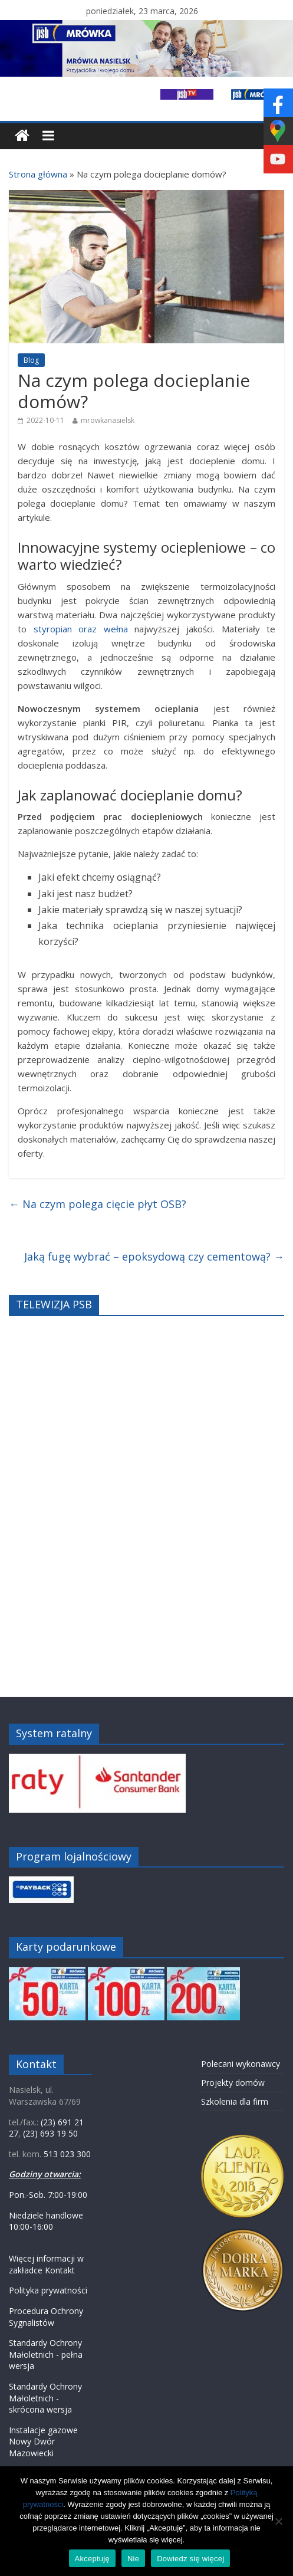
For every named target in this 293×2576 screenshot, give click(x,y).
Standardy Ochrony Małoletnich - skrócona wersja (45, 2398)
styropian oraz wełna (81, 629)
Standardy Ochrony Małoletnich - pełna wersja (46, 2354)
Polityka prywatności (48, 2290)
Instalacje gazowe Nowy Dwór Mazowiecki (43, 2441)
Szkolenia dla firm (234, 2101)
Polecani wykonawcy (240, 2063)
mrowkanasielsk (107, 420)
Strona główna (38, 174)
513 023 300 (67, 2154)
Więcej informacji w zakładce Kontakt (46, 2264)
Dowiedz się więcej (190, 2558)
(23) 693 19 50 (50, 2133)
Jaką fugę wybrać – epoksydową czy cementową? (154, 1256)
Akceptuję (92, 2558)
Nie (133, 2558)
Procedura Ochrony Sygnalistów (46, 2316)
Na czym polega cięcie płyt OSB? (97, 1204)
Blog (31, 360)
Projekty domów (233, 2082)
